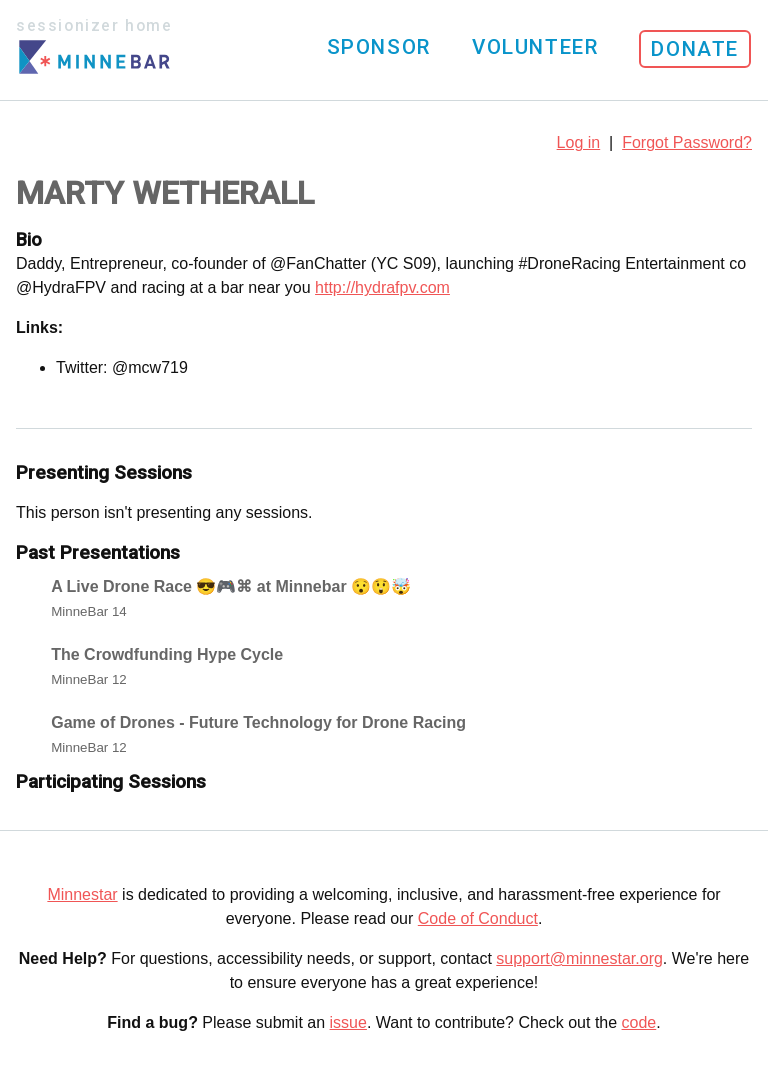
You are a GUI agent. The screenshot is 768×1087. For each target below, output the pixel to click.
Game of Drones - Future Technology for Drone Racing (258, 722)
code (639, 1022)
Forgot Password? (687, 142)
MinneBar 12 (89, 679)
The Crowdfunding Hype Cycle (167, 654)
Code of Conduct (478, 918)
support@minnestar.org (579, 958)
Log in (579, 142)
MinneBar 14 (89, 611)
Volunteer (535, 47)
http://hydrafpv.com (382, 287)
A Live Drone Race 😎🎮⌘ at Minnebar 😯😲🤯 (231, 586)
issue (348, 1022)
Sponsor (379, 47)
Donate (695, 49)
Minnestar (82, 894)
